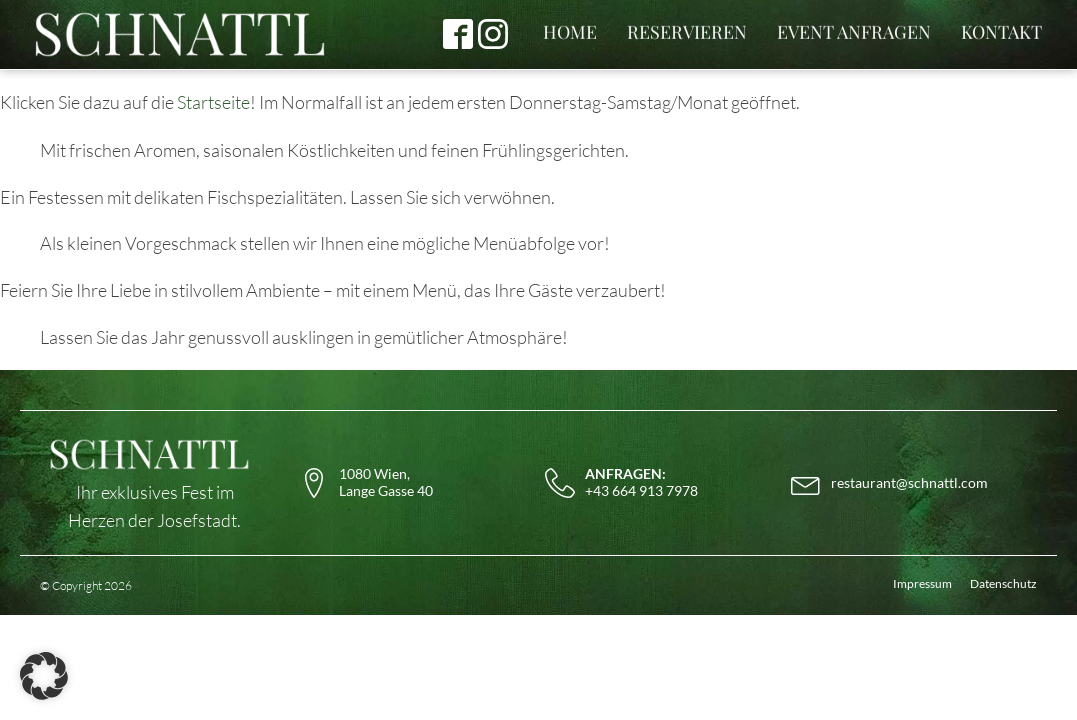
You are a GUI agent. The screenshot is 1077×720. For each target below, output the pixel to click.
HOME (570, 33)
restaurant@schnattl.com (909, 482)
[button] (44, 676)
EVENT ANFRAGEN (854, 33)
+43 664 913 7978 (641, 482)
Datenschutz (1003, 583)
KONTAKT (1001, 33)
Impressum (922, 583)
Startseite (213, 102)
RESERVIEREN (687, 33)
